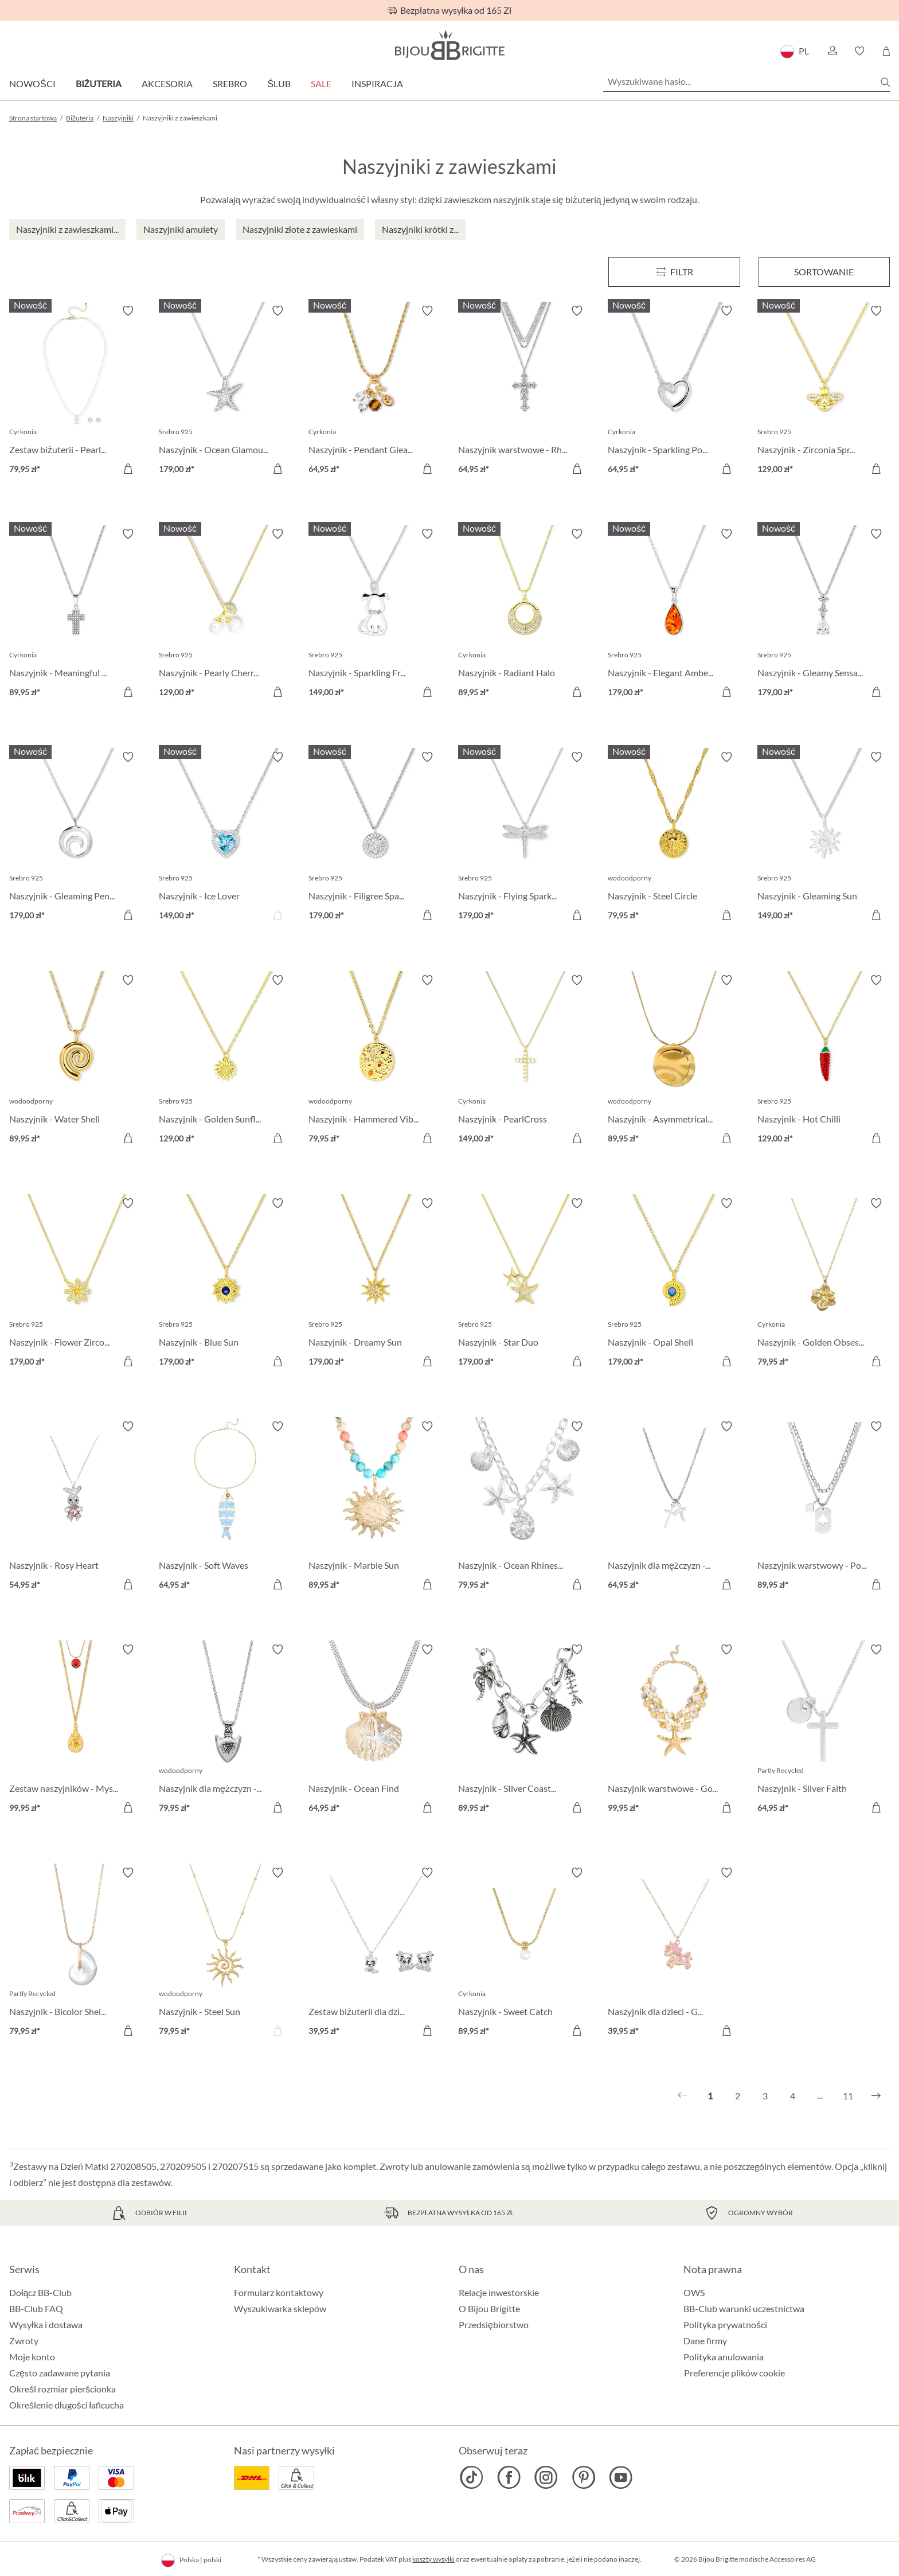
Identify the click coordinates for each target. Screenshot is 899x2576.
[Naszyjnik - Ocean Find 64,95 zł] (374, 1730)
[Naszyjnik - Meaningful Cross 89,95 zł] (75, 614)
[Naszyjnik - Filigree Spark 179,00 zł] (374, 837)
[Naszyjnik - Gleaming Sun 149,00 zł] (823, 837)
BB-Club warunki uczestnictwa (743, 2308)
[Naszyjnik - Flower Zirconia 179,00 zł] (75, 1284)
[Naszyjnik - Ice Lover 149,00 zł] (225, 837)
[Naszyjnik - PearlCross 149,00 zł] (524, 1061)
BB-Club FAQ (36, 2308)
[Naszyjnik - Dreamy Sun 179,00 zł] (374, 1284)
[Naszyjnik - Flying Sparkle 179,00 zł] (524, 837)
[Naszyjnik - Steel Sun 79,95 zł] (225, 1953)
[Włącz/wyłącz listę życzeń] (128, 311)
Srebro (230, 83)
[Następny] (876, 2095)
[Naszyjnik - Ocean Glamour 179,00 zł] (225, 391)
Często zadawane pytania (59, 2372)
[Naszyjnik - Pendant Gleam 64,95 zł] (374, 391)
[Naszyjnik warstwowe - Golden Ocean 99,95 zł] (674, 1730)
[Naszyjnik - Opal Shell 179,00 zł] (674, 1284)
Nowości (32, 83)
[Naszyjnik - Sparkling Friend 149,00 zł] (374, 614)
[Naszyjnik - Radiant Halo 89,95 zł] (524, 614)
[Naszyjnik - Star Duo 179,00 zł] (524, 1284)
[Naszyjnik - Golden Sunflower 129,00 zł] (225, 1061)
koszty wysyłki (433, 2559)
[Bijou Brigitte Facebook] (509, 2477)
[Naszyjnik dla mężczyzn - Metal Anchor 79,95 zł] (225, 1730)
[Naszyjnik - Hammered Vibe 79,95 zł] (374, 1061)
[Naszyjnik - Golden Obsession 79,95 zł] (823, 1284)
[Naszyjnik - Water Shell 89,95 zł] (75, 1061)
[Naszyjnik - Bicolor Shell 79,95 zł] (75, 1953)
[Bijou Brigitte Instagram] (546, 2477)
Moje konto (32, 2356)
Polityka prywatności (725, 2324)
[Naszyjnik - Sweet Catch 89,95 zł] (524, 1953)
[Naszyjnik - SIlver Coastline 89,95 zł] (524, 1730)
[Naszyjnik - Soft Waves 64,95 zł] (225, 1507)
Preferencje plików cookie (734, 2373)
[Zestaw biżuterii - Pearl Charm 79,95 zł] (75, 391)
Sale (321, 83)
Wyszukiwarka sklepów (280, 2308)
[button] (832, 51)
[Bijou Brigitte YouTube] (621, 2477)
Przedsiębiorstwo (494, 2324)
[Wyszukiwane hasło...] (746, 81)
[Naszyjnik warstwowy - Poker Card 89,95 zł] (823, 1507)
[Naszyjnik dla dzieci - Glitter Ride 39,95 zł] (674, 1953)
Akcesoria (167, 83)
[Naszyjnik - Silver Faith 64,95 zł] (823, 1730)
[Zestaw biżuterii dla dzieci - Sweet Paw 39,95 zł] (374, 1953)
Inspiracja (377, 83)
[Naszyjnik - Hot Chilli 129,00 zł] (823, 1061)
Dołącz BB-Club (40, 2292)
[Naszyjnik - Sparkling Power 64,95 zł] (674, 391)
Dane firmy (705, 2340)
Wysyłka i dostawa (46, 2324)
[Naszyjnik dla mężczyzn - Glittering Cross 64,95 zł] (674, 1507)
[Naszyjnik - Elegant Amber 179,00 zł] (674, 614)
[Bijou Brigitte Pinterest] (583, 2477)
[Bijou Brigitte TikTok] (471, 2477)
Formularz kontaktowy (278, 2292)
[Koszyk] (886, 51)
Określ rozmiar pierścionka (62, 2388)
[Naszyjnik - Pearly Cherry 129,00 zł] (225, 614)
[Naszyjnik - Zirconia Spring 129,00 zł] (823, 391)
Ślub (279, 83)
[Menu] (674, 272)
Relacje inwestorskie (499, 2292)
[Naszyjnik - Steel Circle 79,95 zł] (674, 837)
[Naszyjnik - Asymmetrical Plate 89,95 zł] (674, 1061)
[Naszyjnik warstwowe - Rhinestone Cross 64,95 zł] (524, 391)
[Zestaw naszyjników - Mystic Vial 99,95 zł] (75, 1730)
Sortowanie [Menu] (824, 271)
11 (848, 2095)
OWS (694, 2292)
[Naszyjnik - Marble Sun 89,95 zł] (374, 1507)
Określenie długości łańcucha (66, 2404)
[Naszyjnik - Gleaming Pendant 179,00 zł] (75, 837)
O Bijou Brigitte (489, 2308)
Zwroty (23, 2340)
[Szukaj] (885, 82)
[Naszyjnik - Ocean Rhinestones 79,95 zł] (524, 1507)
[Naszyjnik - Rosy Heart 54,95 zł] (75, 1507)
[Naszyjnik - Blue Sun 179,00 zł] (225, 1284)
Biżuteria (99, 83)
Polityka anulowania (723, 2356)
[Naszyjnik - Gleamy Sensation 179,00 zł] (823, 614)
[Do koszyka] (128, 468)
